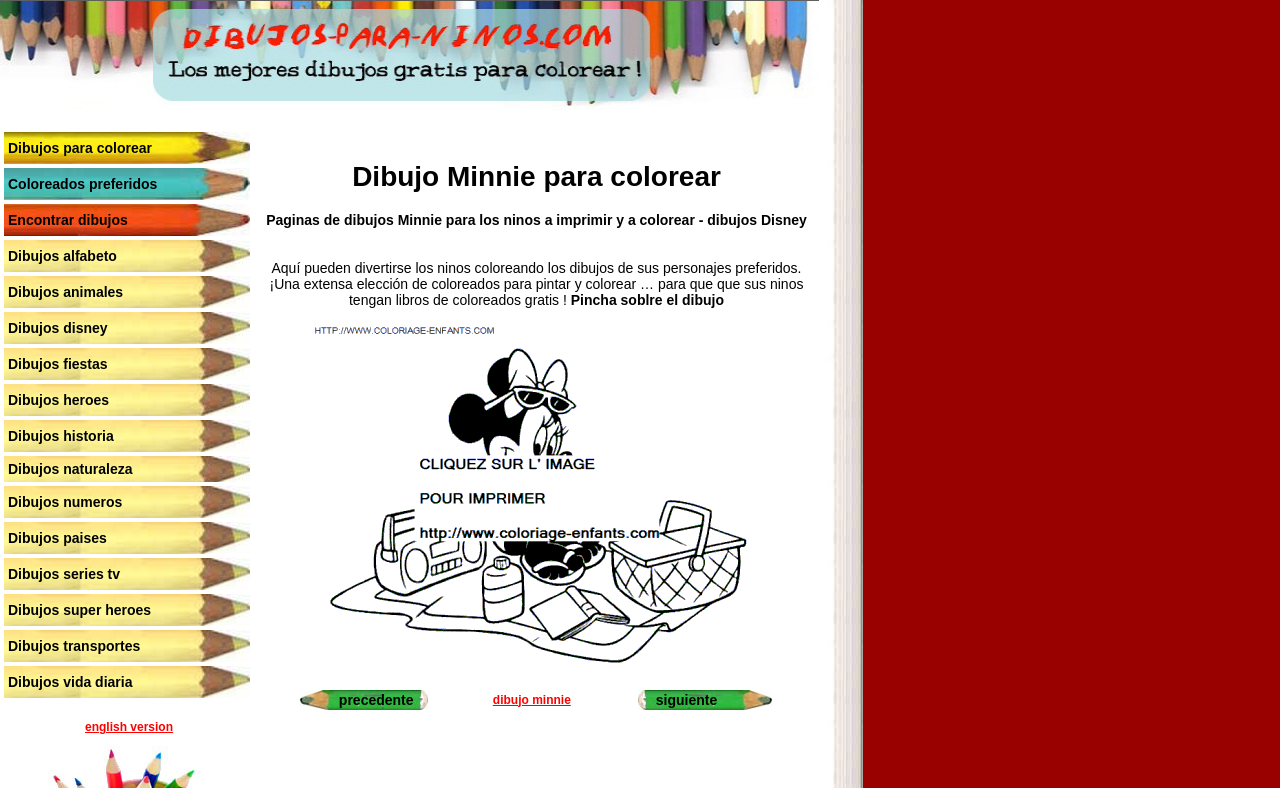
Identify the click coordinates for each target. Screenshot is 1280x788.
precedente (376, 700)
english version (129, 727)
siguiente (686, 700)
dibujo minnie (532, 700)
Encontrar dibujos (68, 220)
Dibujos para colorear (80, 148)
